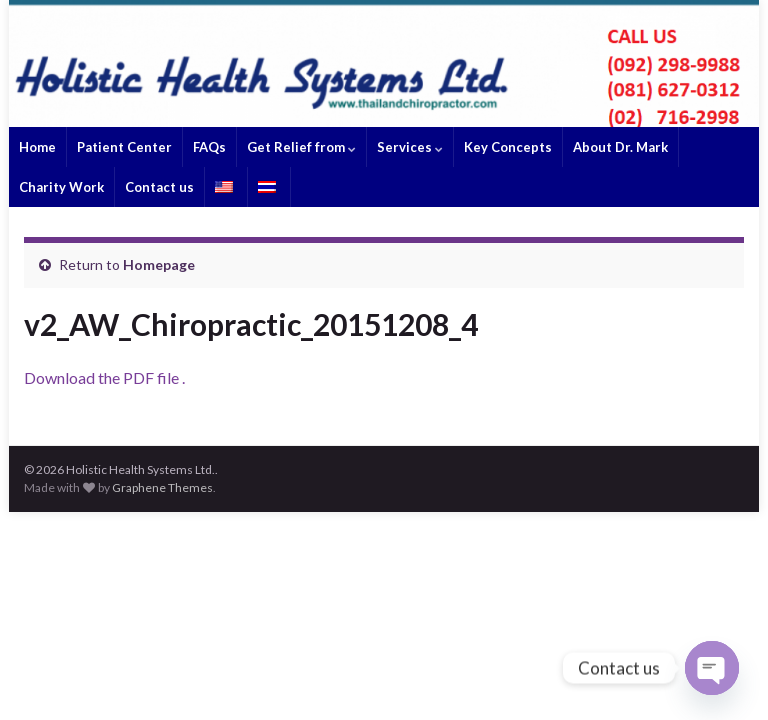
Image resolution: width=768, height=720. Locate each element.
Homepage (159, 264)
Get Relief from (301, 147)
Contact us (159, 187)
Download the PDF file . (104, 377)
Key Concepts (508, 147)
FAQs (209, 147)
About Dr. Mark (620, 147)
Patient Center (124, 147)
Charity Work (61, 187)
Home (37, 147)
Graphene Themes (162, 487)
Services (410, 147)
